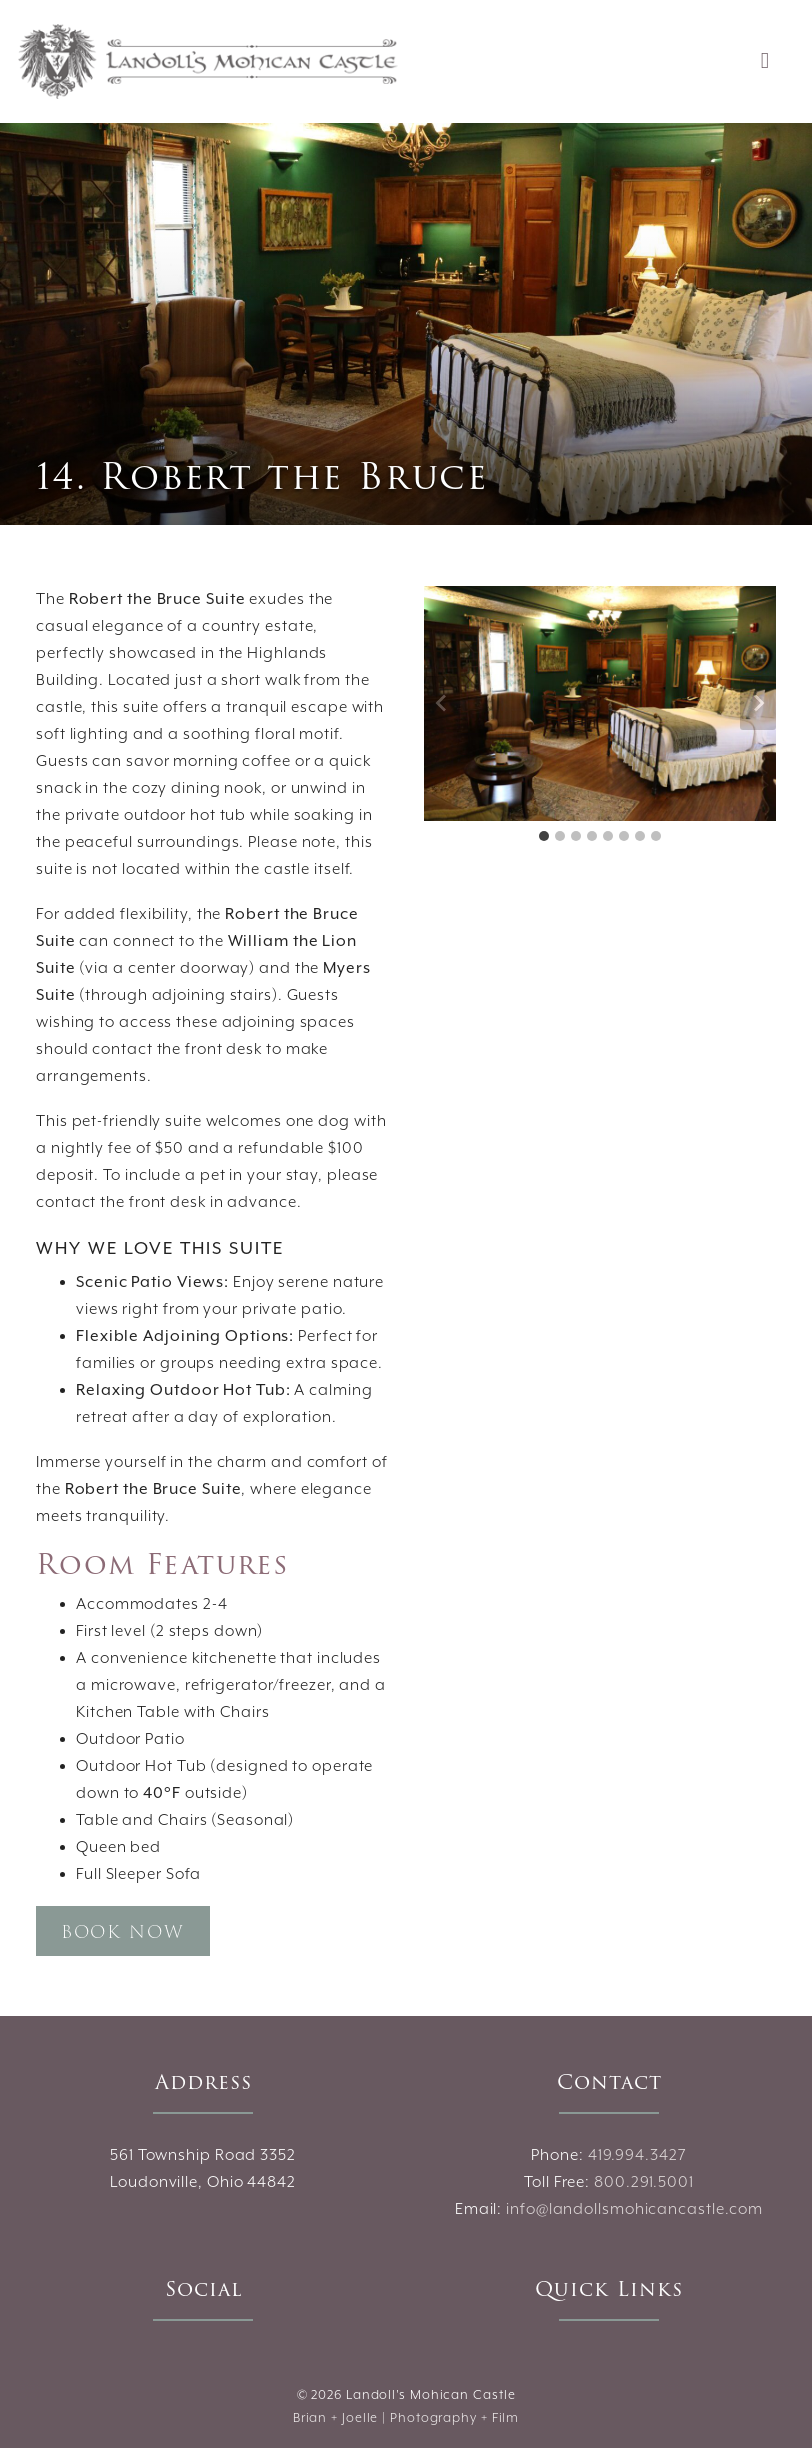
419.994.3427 (637, 2155)
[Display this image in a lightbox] (600, 703)
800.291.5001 (644, 2182)
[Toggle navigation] (765, 62)
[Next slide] (758, 703)
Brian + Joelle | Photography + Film (406, 2418)
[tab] (544, 836)
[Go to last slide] (442, 703)
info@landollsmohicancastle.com (634, 2209)
